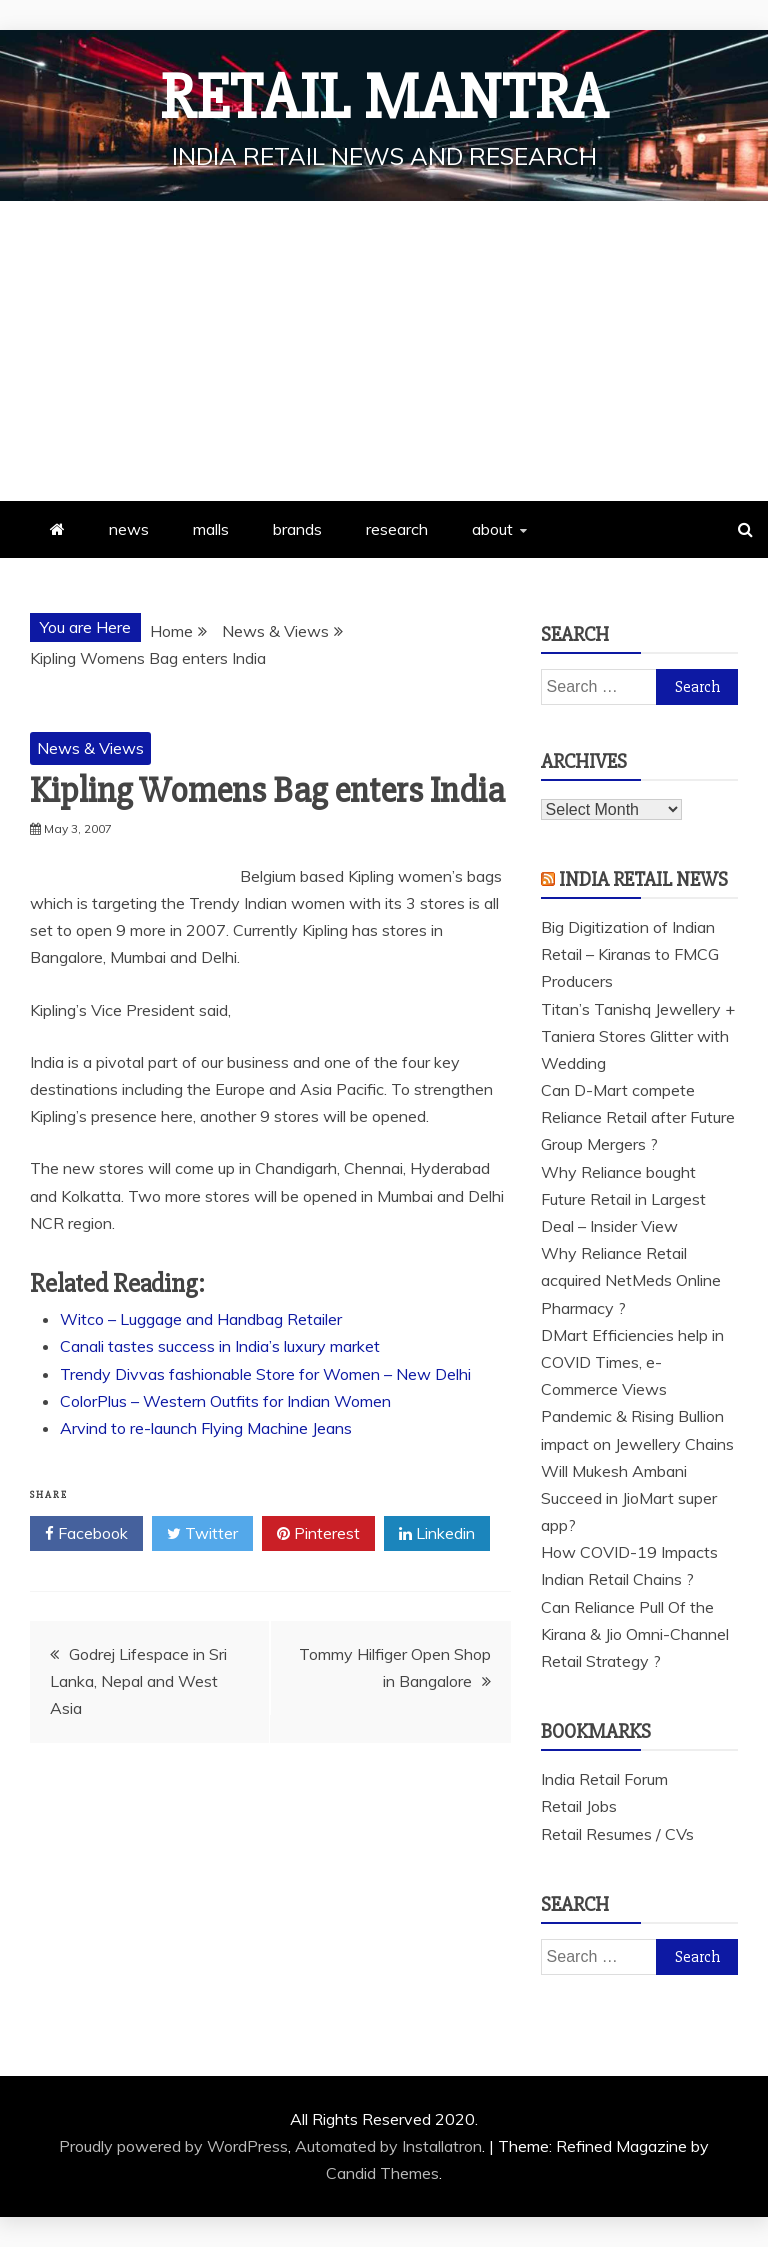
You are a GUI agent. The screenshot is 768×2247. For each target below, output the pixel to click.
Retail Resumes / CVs (617, 1834)
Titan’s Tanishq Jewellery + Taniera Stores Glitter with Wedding (638, 1036)
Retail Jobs (579, 1806)
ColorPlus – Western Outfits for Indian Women (225, 1401)
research (397, 529)
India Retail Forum (604, 1779)
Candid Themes (382, 2173)
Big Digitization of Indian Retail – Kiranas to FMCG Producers (630, 954)
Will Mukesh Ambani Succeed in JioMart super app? (629, 1498)
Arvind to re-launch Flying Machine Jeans (206, 1428)
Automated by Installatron (388, 2146)
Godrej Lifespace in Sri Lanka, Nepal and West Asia (138, 1681)
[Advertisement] (384, 351)
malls (211, 529)
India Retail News (643, 879)
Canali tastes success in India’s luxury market (220, 1346)
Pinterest (318, 1534)
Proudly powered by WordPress (173, 2146)
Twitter (202, 1534)
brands (297, 529)
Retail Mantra (384, 98)
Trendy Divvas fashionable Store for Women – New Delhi (265, 1374)
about (492, 529)
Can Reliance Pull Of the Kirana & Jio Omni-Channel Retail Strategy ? (635, 1634)
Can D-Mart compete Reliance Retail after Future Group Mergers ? (638, 1117)
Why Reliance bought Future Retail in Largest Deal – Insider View (623, 1199)
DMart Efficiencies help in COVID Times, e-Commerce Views (632, 1362)
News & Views (90, 748)
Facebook (86, 1534)
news (129, 529)
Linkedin (437, 1534)
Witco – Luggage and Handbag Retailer (201, 1319)
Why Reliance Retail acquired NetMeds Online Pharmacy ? (631, 1280)
